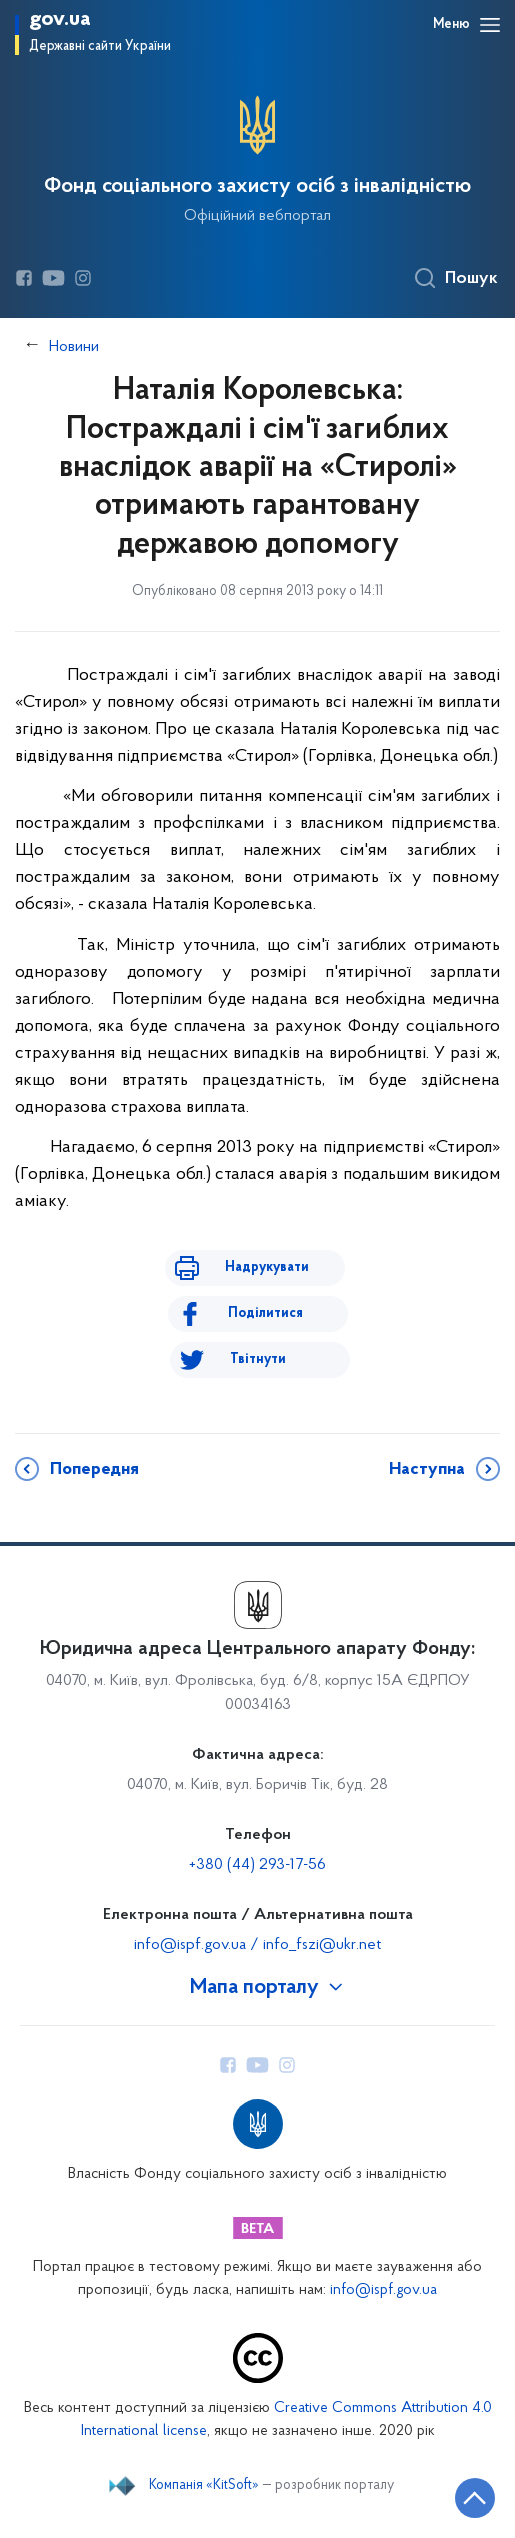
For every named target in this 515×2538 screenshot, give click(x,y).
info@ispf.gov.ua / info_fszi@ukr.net (257, 1945)
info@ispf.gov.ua (383, 2290)
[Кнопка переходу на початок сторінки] (475, 2498)
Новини (74, 347)
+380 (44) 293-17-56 (257, 1865)
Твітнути (258, 1359)
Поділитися (265, 1313)
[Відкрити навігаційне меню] (490, 25)
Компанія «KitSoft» (204, 2486)
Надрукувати (267, 1267)
